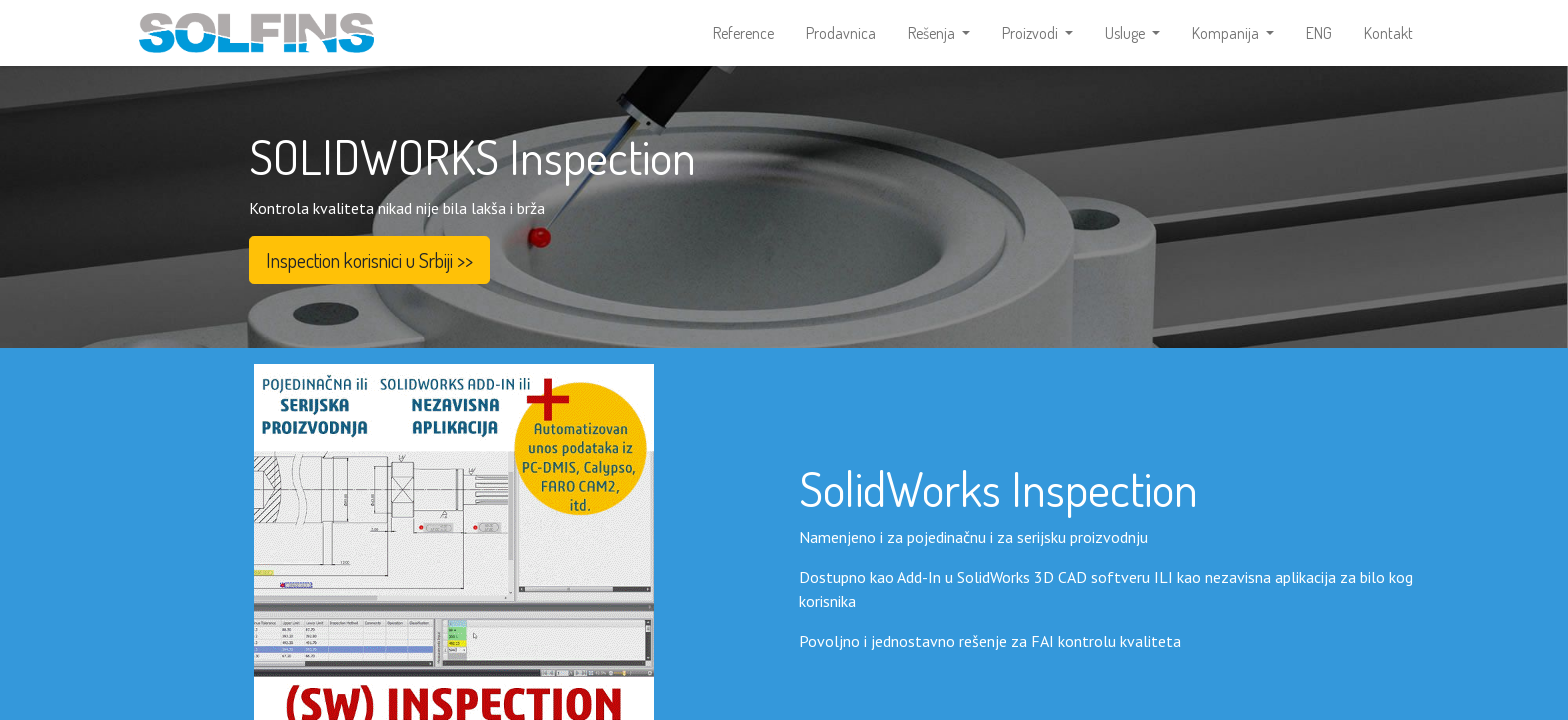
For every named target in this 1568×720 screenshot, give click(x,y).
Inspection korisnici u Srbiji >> (369, 266)
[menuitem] (743, 36)
